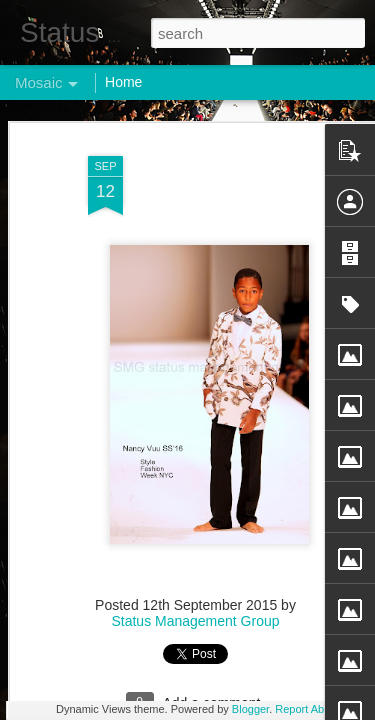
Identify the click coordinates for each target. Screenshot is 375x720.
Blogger (250, 709)
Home (123, 82)
